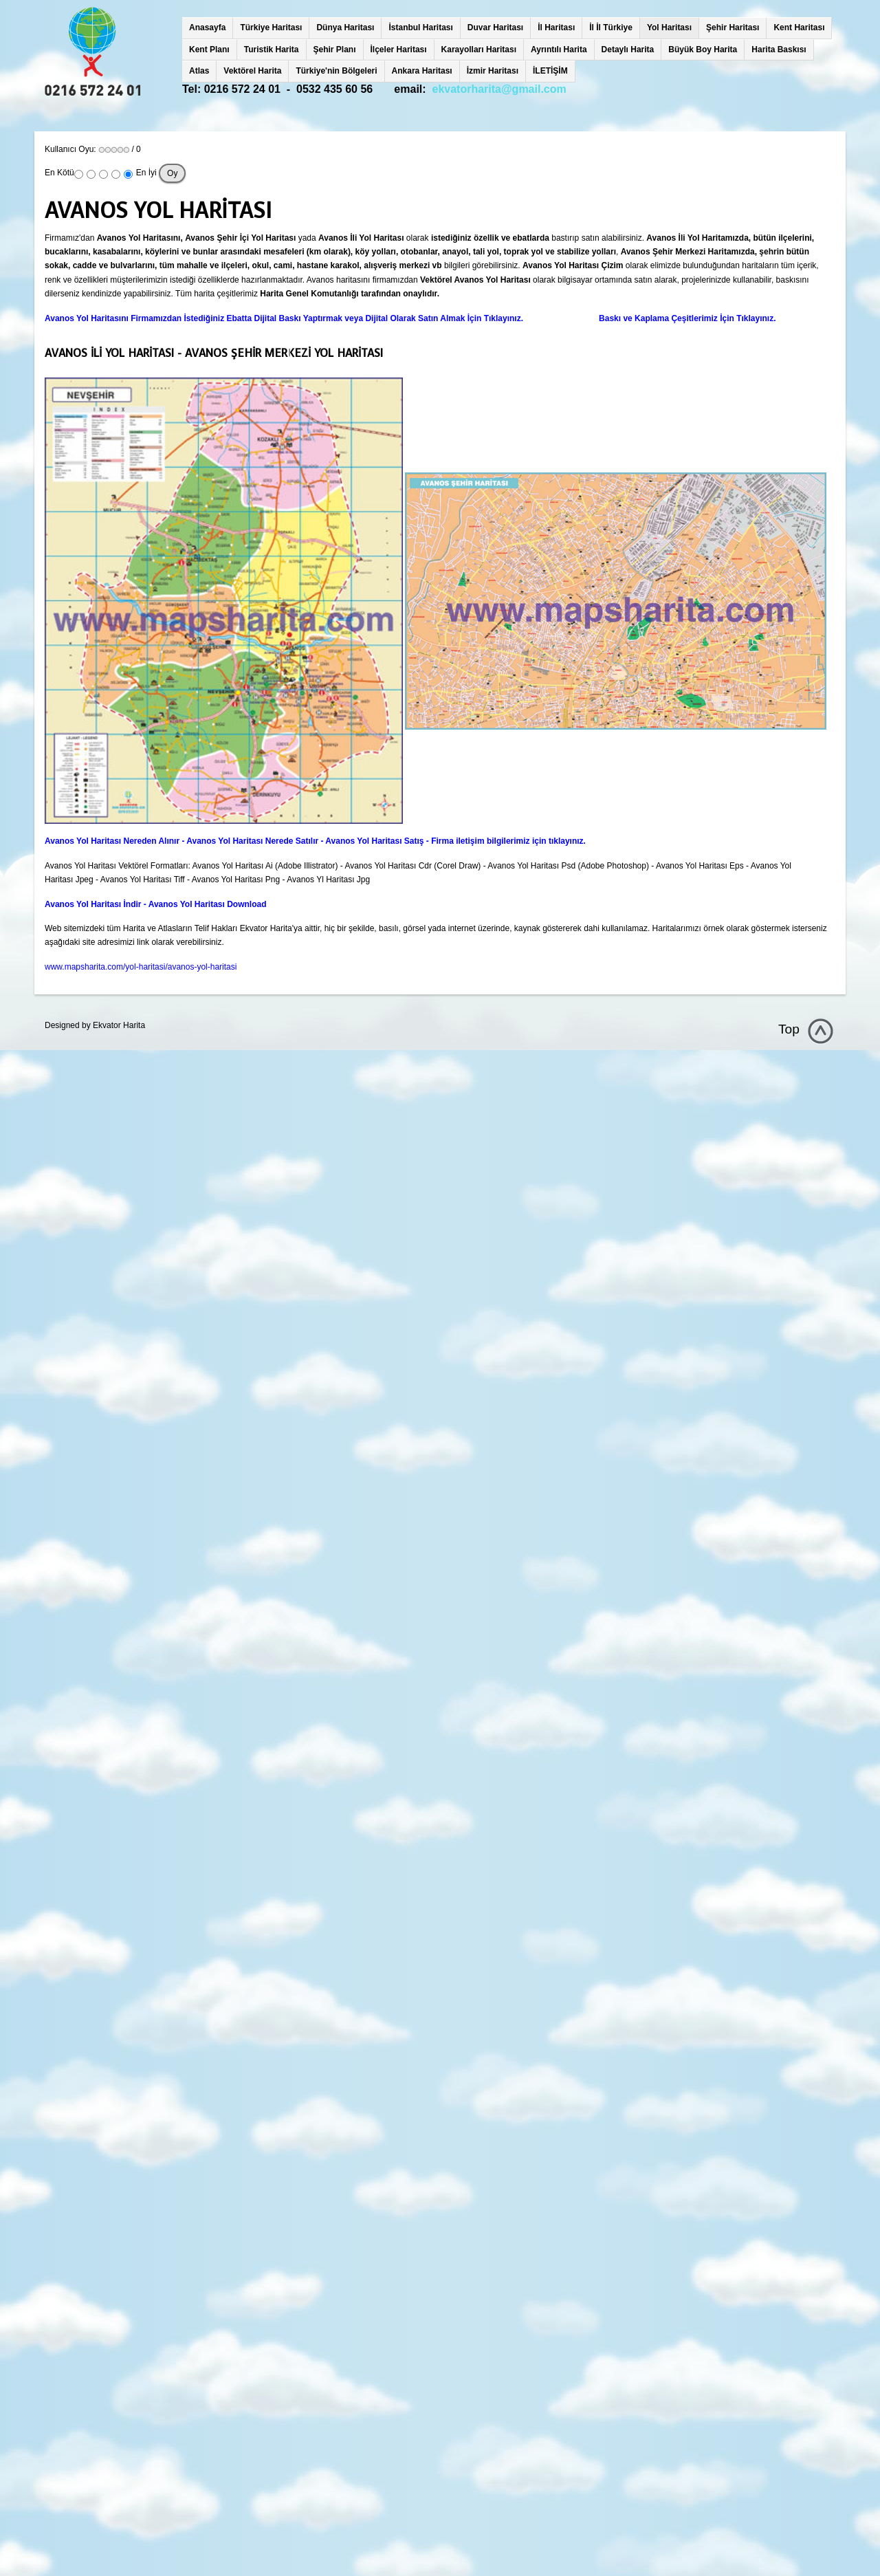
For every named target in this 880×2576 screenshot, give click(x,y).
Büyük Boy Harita (702, 49)
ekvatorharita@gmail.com (499, 89)
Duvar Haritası (495, 27)
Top (789, 1029)
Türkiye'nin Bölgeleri (336, 71)
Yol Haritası (669, 27)
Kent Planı (209, 49)
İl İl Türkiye (610, 27)
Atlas (199, 71)
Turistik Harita (271, 49)
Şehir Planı (335, 49)
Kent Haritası (798, 27)
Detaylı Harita (628, 49)
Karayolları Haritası (478, 49)
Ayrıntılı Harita (559, 49)
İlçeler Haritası (399, 49)
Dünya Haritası (345, 27)
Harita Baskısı (778, 49)
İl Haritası (556, 27)
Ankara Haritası (422, 71)
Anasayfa (207, 27)
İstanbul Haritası (420, 27)
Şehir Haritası (732, 27)
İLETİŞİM (550, 71)
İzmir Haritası (492, 71)
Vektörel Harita (252, 71)
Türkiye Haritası (271, 27)
